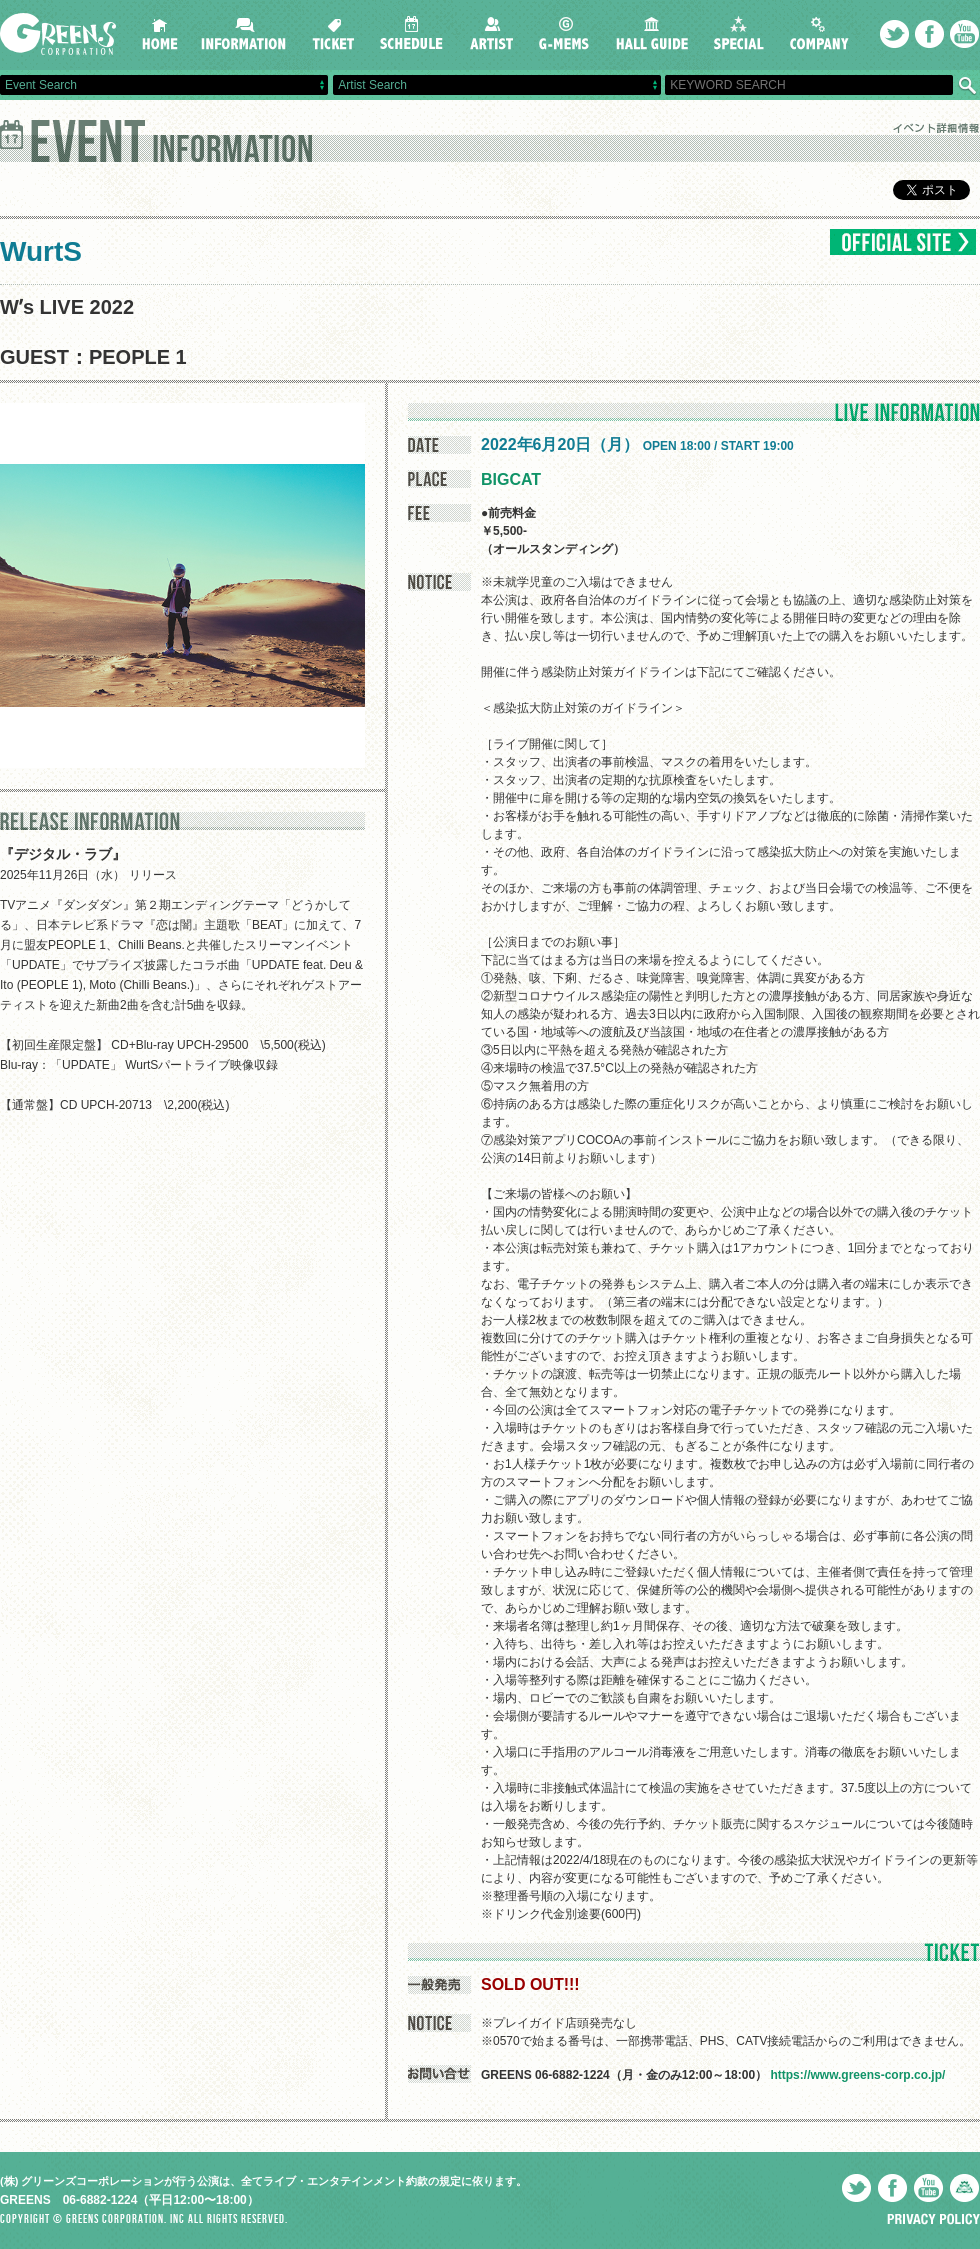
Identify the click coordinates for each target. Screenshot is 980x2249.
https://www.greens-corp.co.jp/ (857, 2075)
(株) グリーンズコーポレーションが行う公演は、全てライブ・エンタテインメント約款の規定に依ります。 (263, 2181)
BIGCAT (511, 479)
